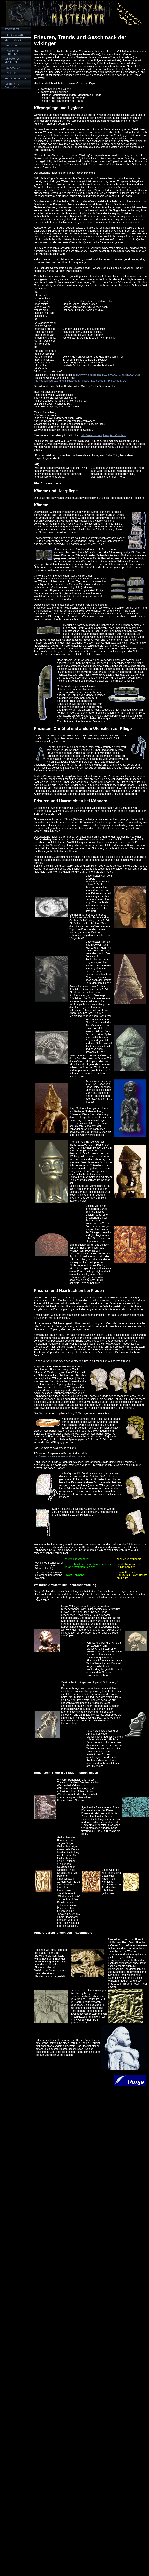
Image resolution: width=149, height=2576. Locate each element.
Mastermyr (13, 40)
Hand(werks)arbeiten (14, 52)
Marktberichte (16, 78)
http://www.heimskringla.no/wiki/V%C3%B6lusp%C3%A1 (106, 374)
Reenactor (12, 67)
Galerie (10, 73)
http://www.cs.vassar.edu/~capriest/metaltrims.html (63, 1456)
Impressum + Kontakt (13, 85)
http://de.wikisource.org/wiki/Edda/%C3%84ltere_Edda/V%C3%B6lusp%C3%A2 (80, 380)
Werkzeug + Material (13, 61)
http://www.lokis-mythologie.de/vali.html (103, 435)
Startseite (12, 29)
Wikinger (11, 45)
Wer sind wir (14, 34)
